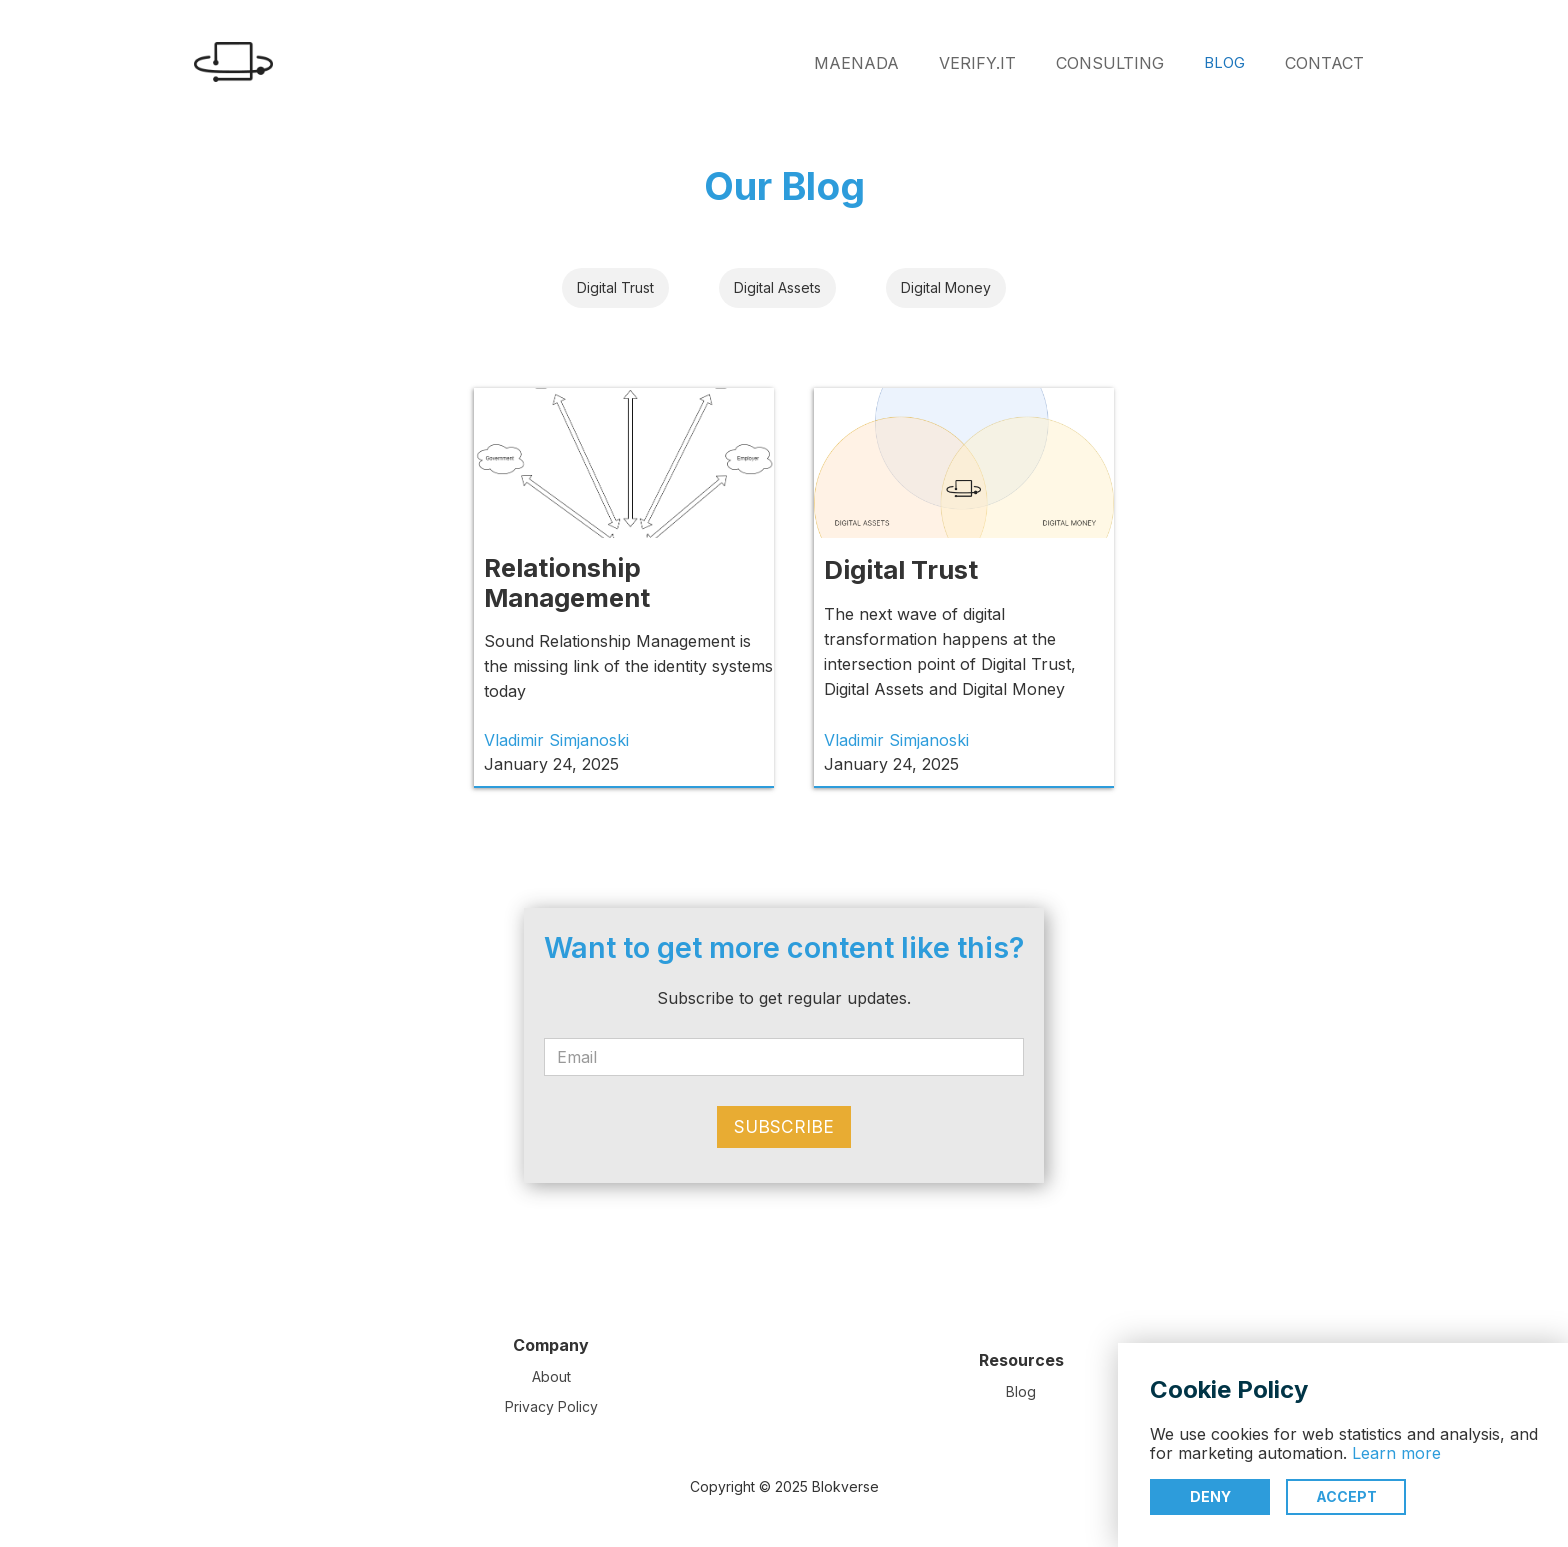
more (1421, 1453)
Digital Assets (777, 287)
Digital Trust (615, 287)
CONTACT (1324, 63)
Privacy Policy (551, 1406)
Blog (1021, 1391)
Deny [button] (1210, 1496)
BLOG (1224, 63)
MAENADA (856, 63)
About (551, 1376)
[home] (228, 62)
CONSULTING (1110, 63)
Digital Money (946, 287)
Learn (1376, 1453)
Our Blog (784, 186)
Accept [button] (1346, 1496)
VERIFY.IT (977, 63)
